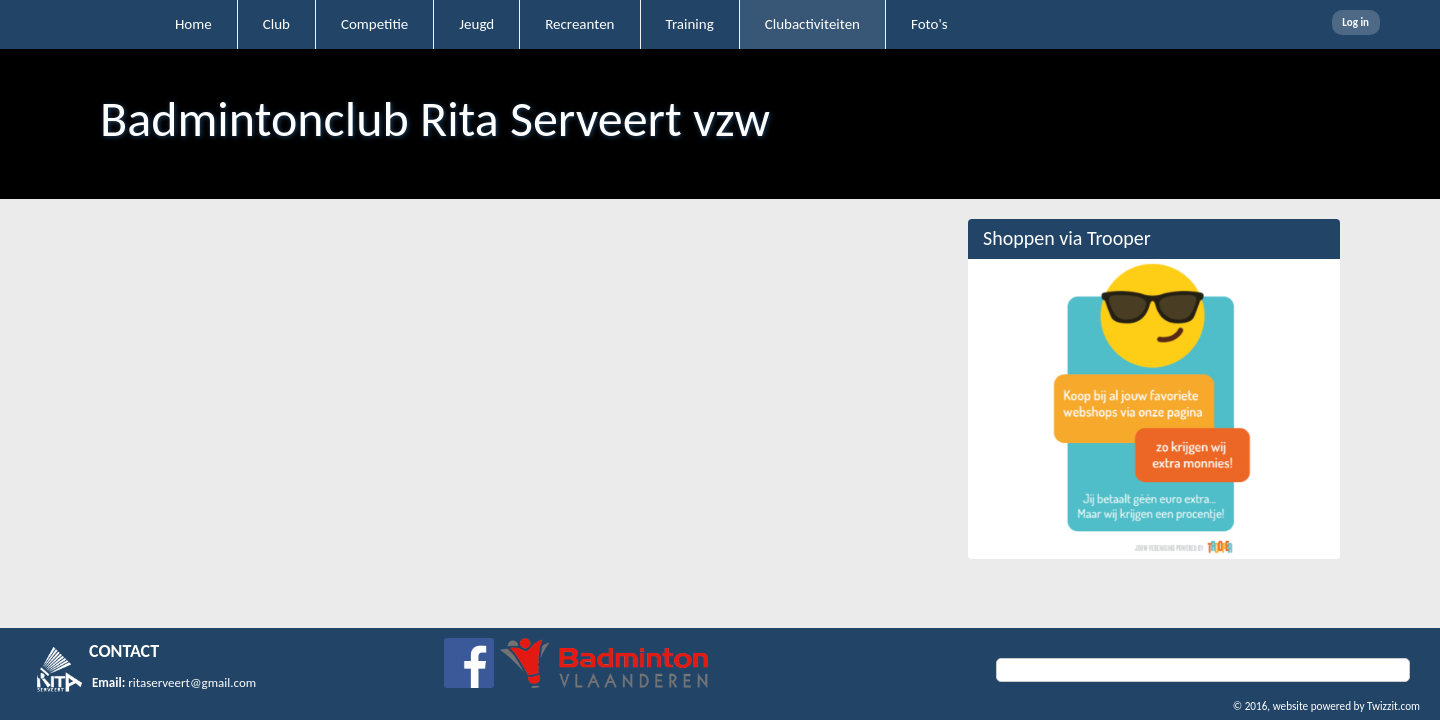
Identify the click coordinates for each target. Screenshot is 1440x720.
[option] (1154, 409)
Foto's (929, 24)
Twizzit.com (1393, 706)
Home (193, 24)
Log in (1355, 22)
